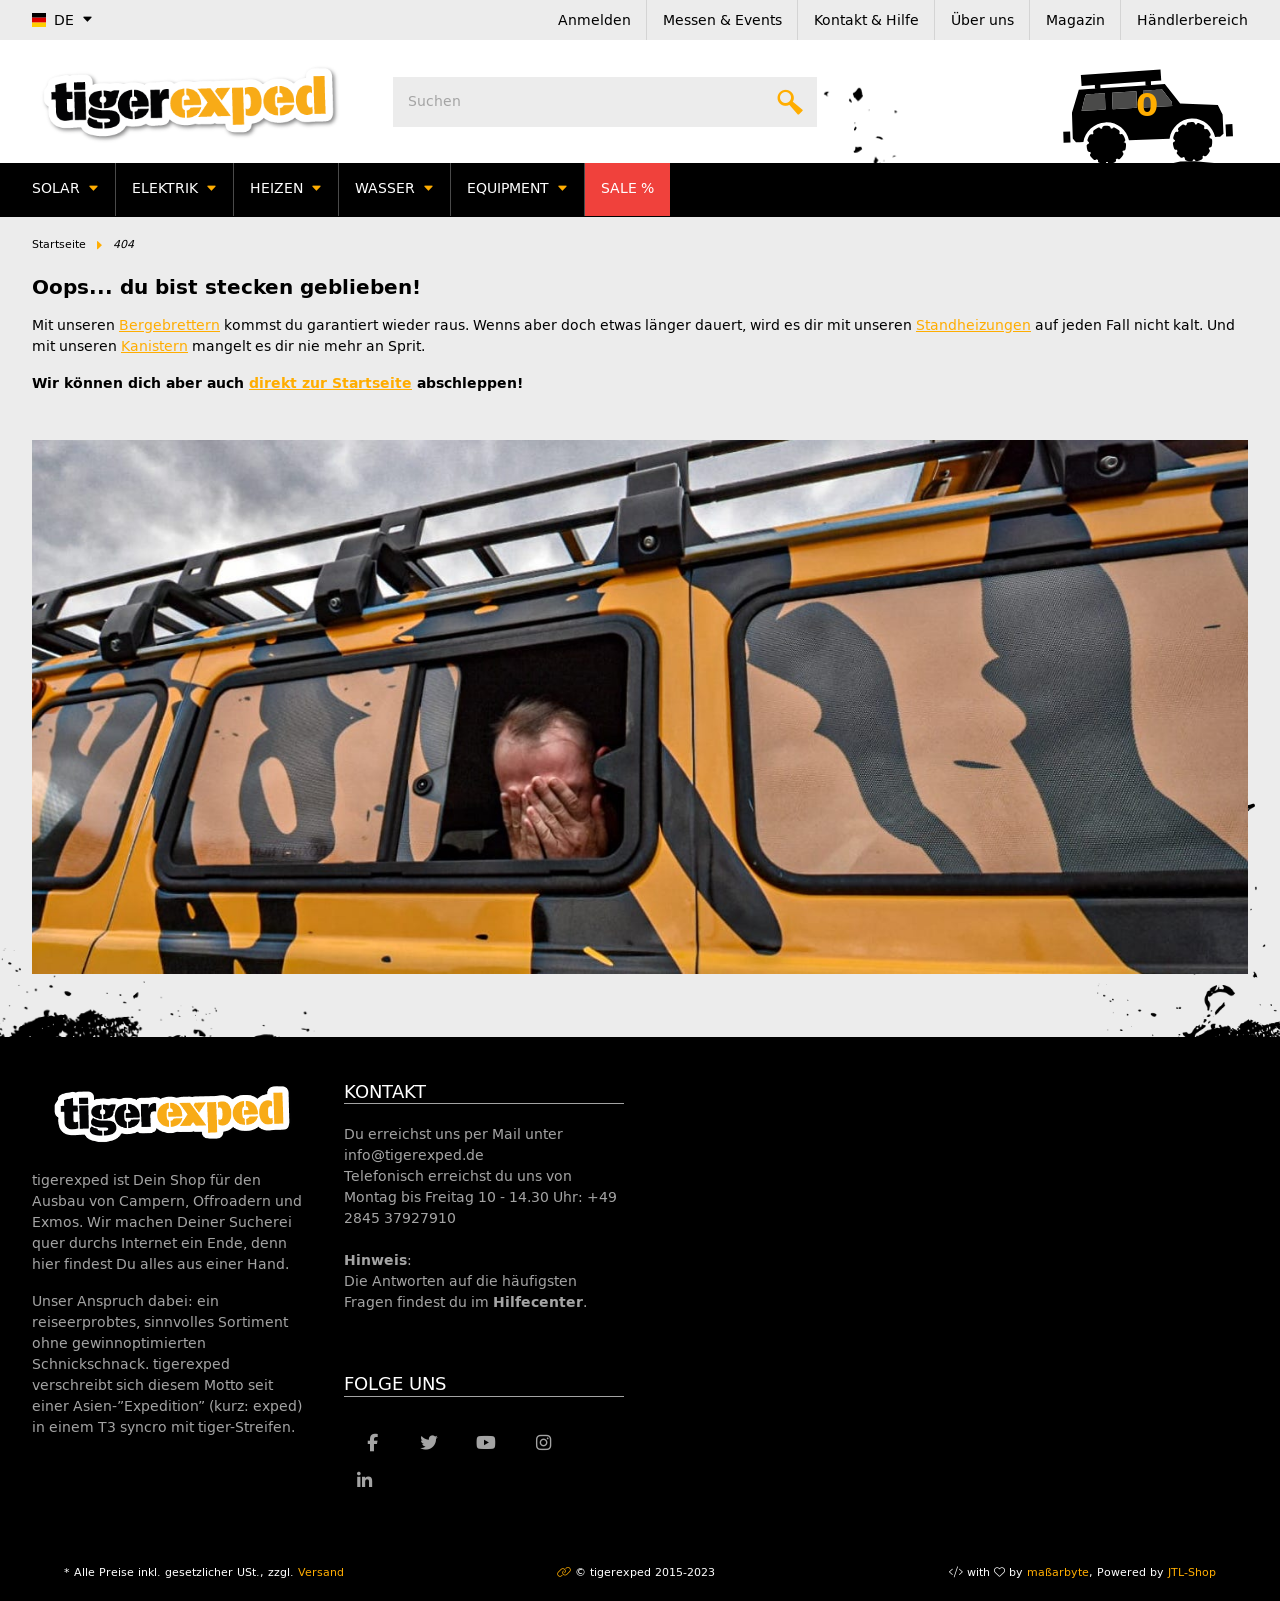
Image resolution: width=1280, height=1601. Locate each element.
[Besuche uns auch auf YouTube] (486, 1444)
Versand (321, 1572)
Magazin (1075, 20)
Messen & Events (722, 20)
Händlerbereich (1192, 20)
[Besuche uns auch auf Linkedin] (364, 1482)
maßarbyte (1058, 1572)
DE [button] (53, 20)
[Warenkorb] (1147, 102)
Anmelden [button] (594, 20)
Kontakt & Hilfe (866, 20)
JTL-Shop (1192, 1572)
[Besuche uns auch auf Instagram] (543, 1444)
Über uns (982, 20)
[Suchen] (605, 102)
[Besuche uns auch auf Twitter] (429, 1444)
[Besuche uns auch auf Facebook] (372, 1444)
